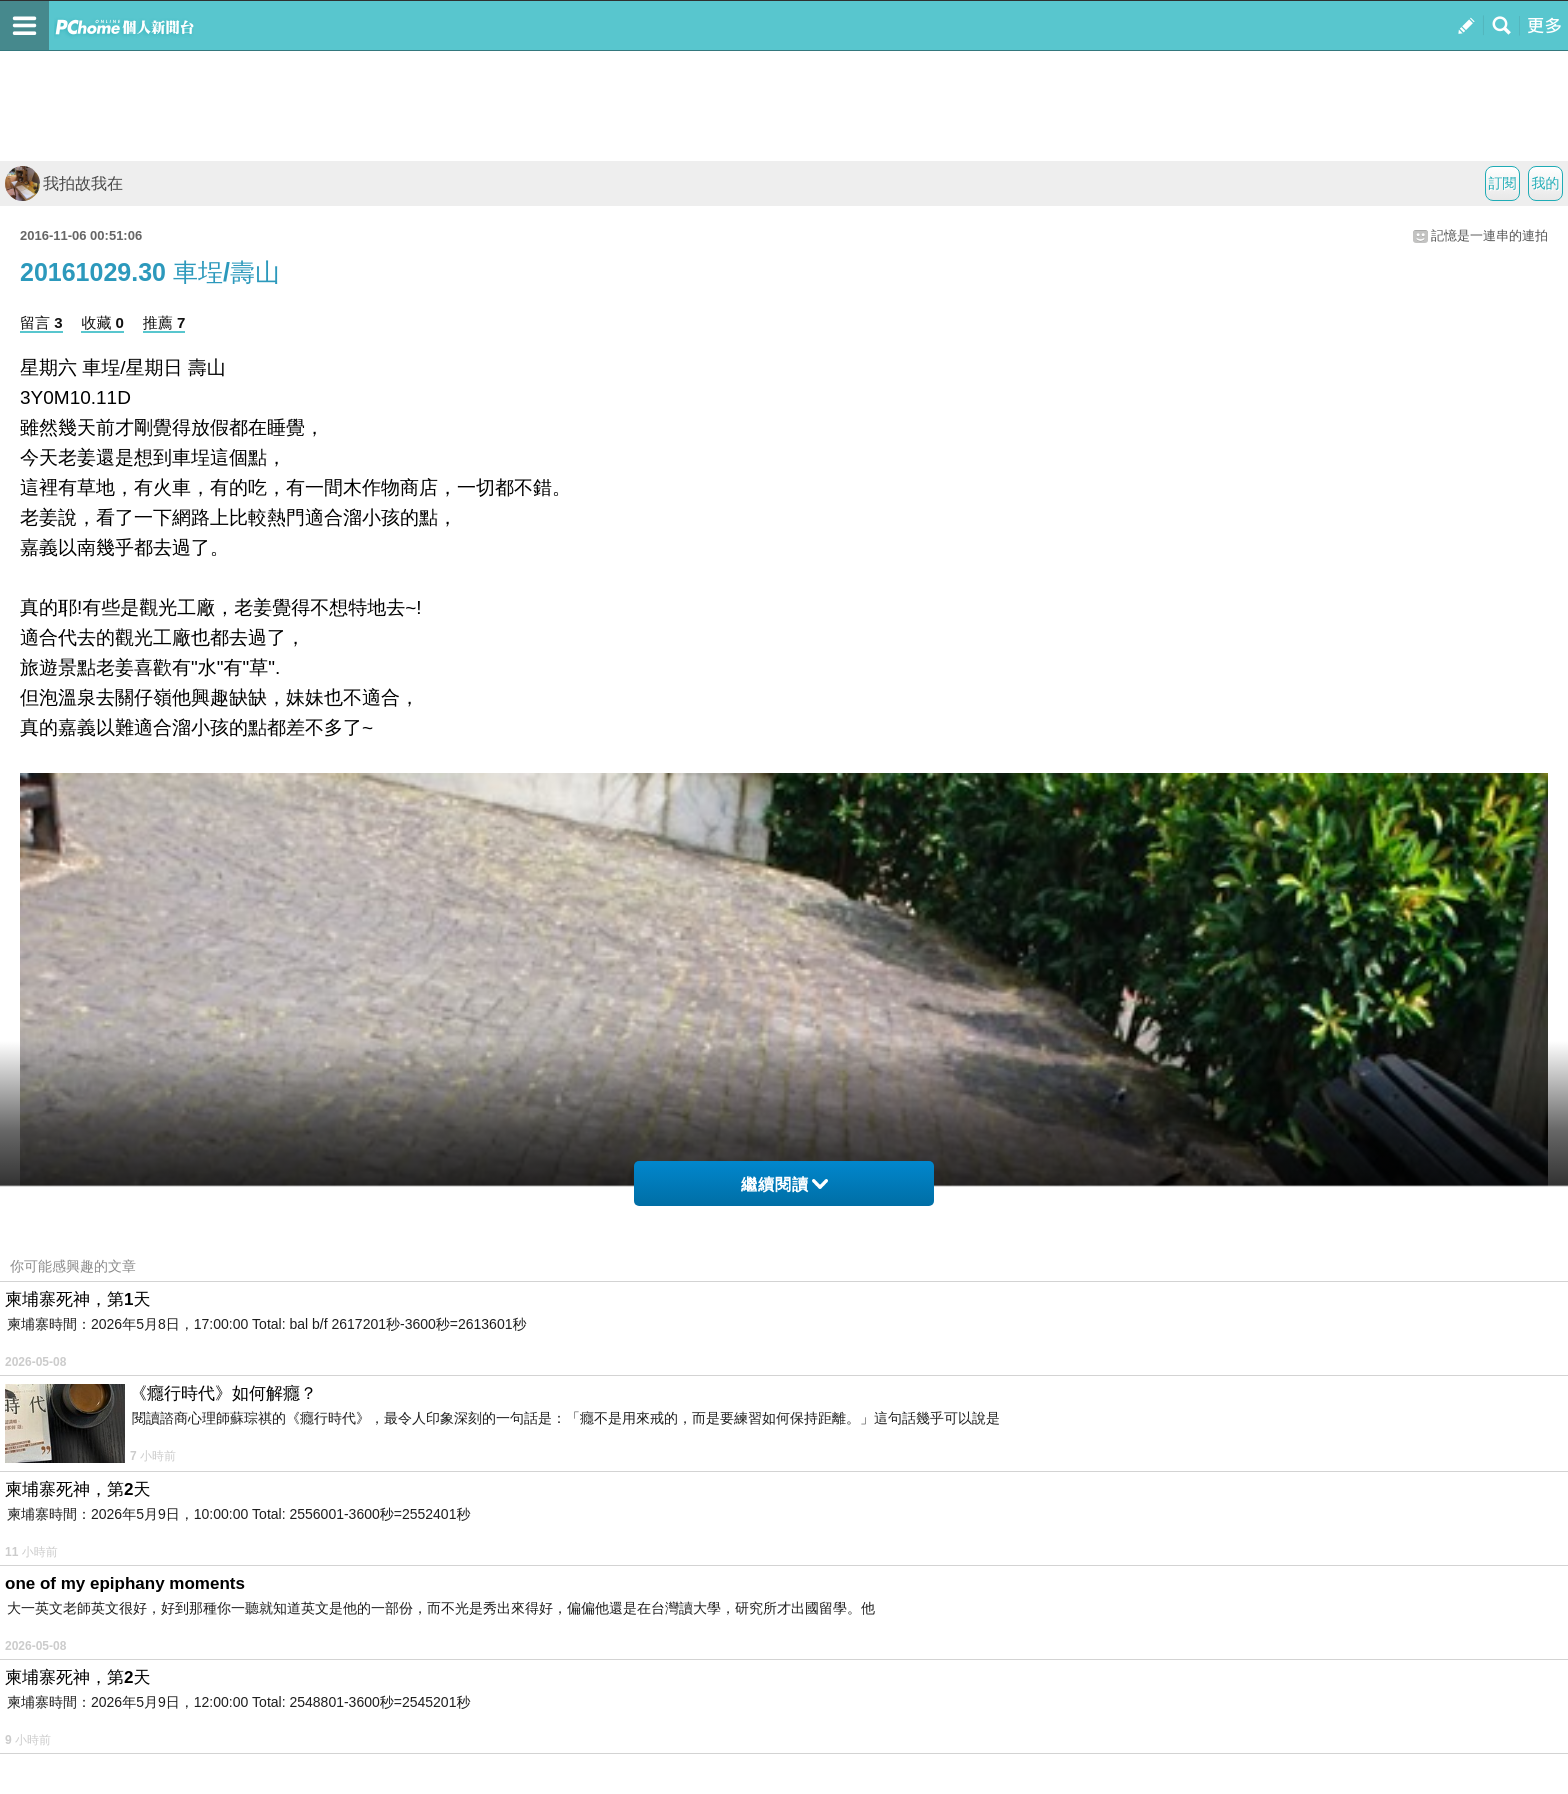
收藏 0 (102, 322)
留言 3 (41, 322)
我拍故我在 (64, 183)
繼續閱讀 (784, 1184)
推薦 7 (164, 322)
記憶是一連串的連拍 (1489, 235)
